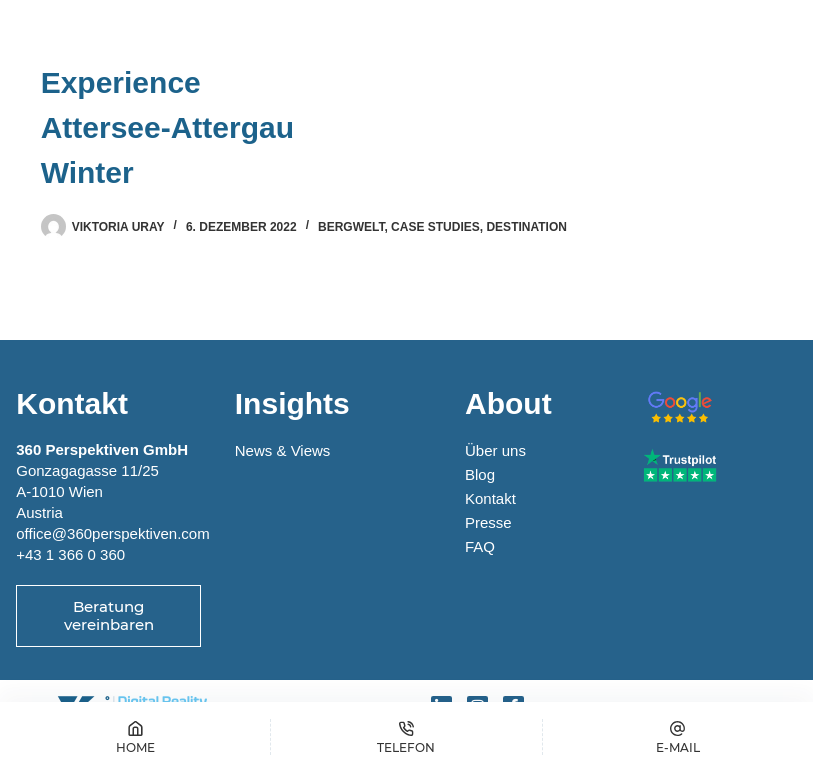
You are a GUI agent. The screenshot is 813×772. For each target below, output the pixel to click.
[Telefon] (406, 737)
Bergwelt (351, 227)
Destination (526, 227)
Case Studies (435, 227)
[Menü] (752, 35)
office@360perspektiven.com (112, 533)
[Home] (135, 737)
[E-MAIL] (678, 737)
